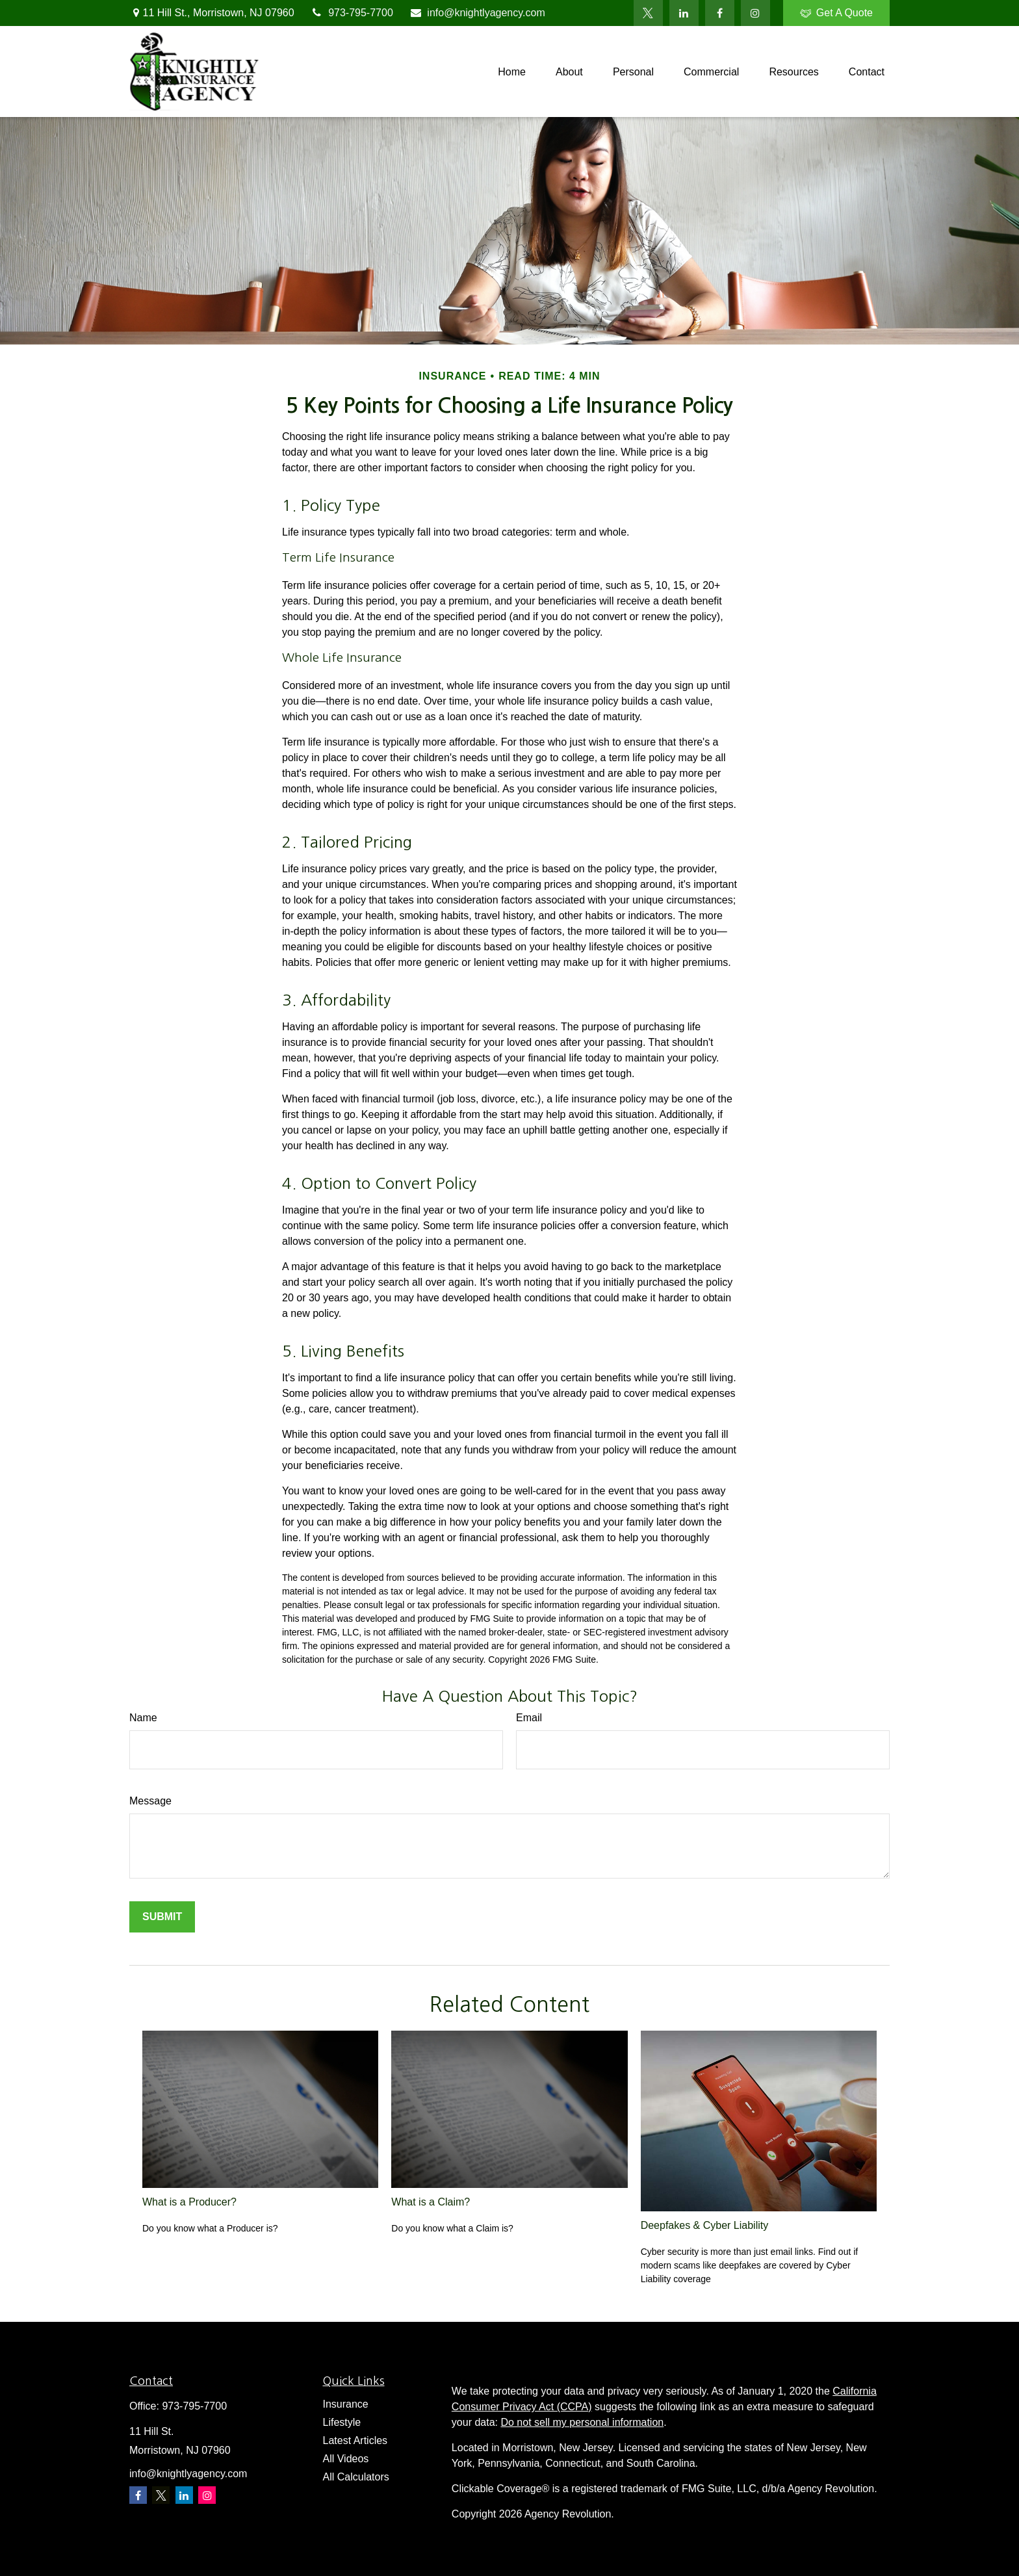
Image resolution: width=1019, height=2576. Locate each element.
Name (143, 1717)
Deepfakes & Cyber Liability (705, 2225)
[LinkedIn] (684, 13)
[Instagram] (207, 2495)
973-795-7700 (352, 12)
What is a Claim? (430, 2201)
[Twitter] (648, 13)
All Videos (346, 2458)
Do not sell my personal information (582, 2422)
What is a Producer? (189, 2201)
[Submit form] (162, 1916)
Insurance (345, 2404)
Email (529, 1717)
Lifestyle (342, 2422)
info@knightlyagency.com (477, 12)
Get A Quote (836, 13)
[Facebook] (719, 13)
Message (150, 1800)
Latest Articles (355, 2440)
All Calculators (356, 2476)
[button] (512, 71)
